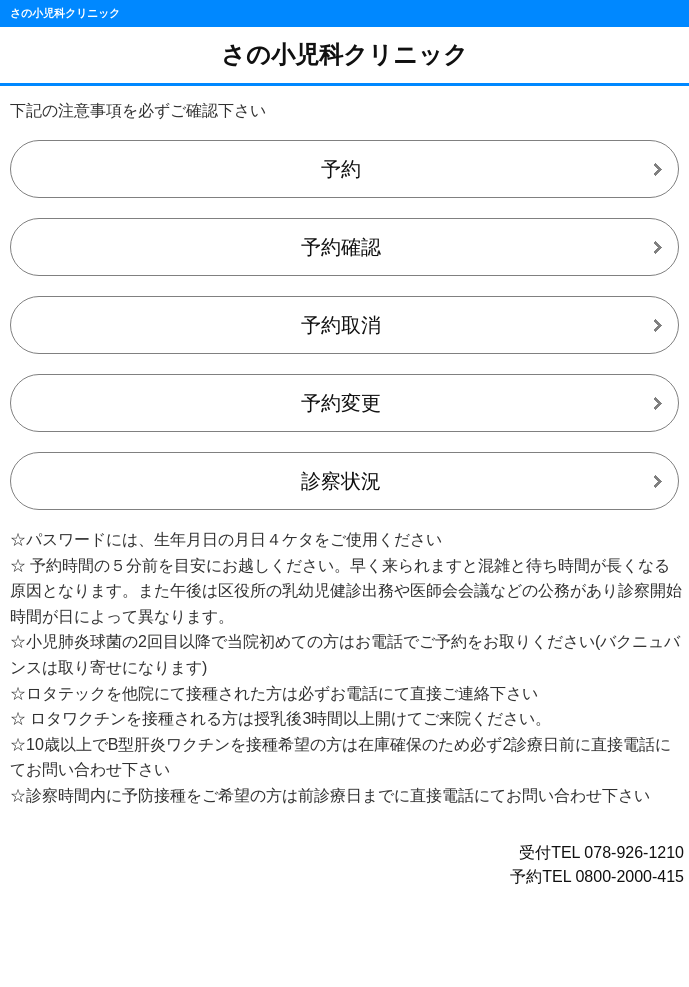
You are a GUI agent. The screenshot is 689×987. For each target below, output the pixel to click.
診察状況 (341, 481)
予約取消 (341, 325)
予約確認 (341, 247)
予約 (341, 169)
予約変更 (341, 403)
